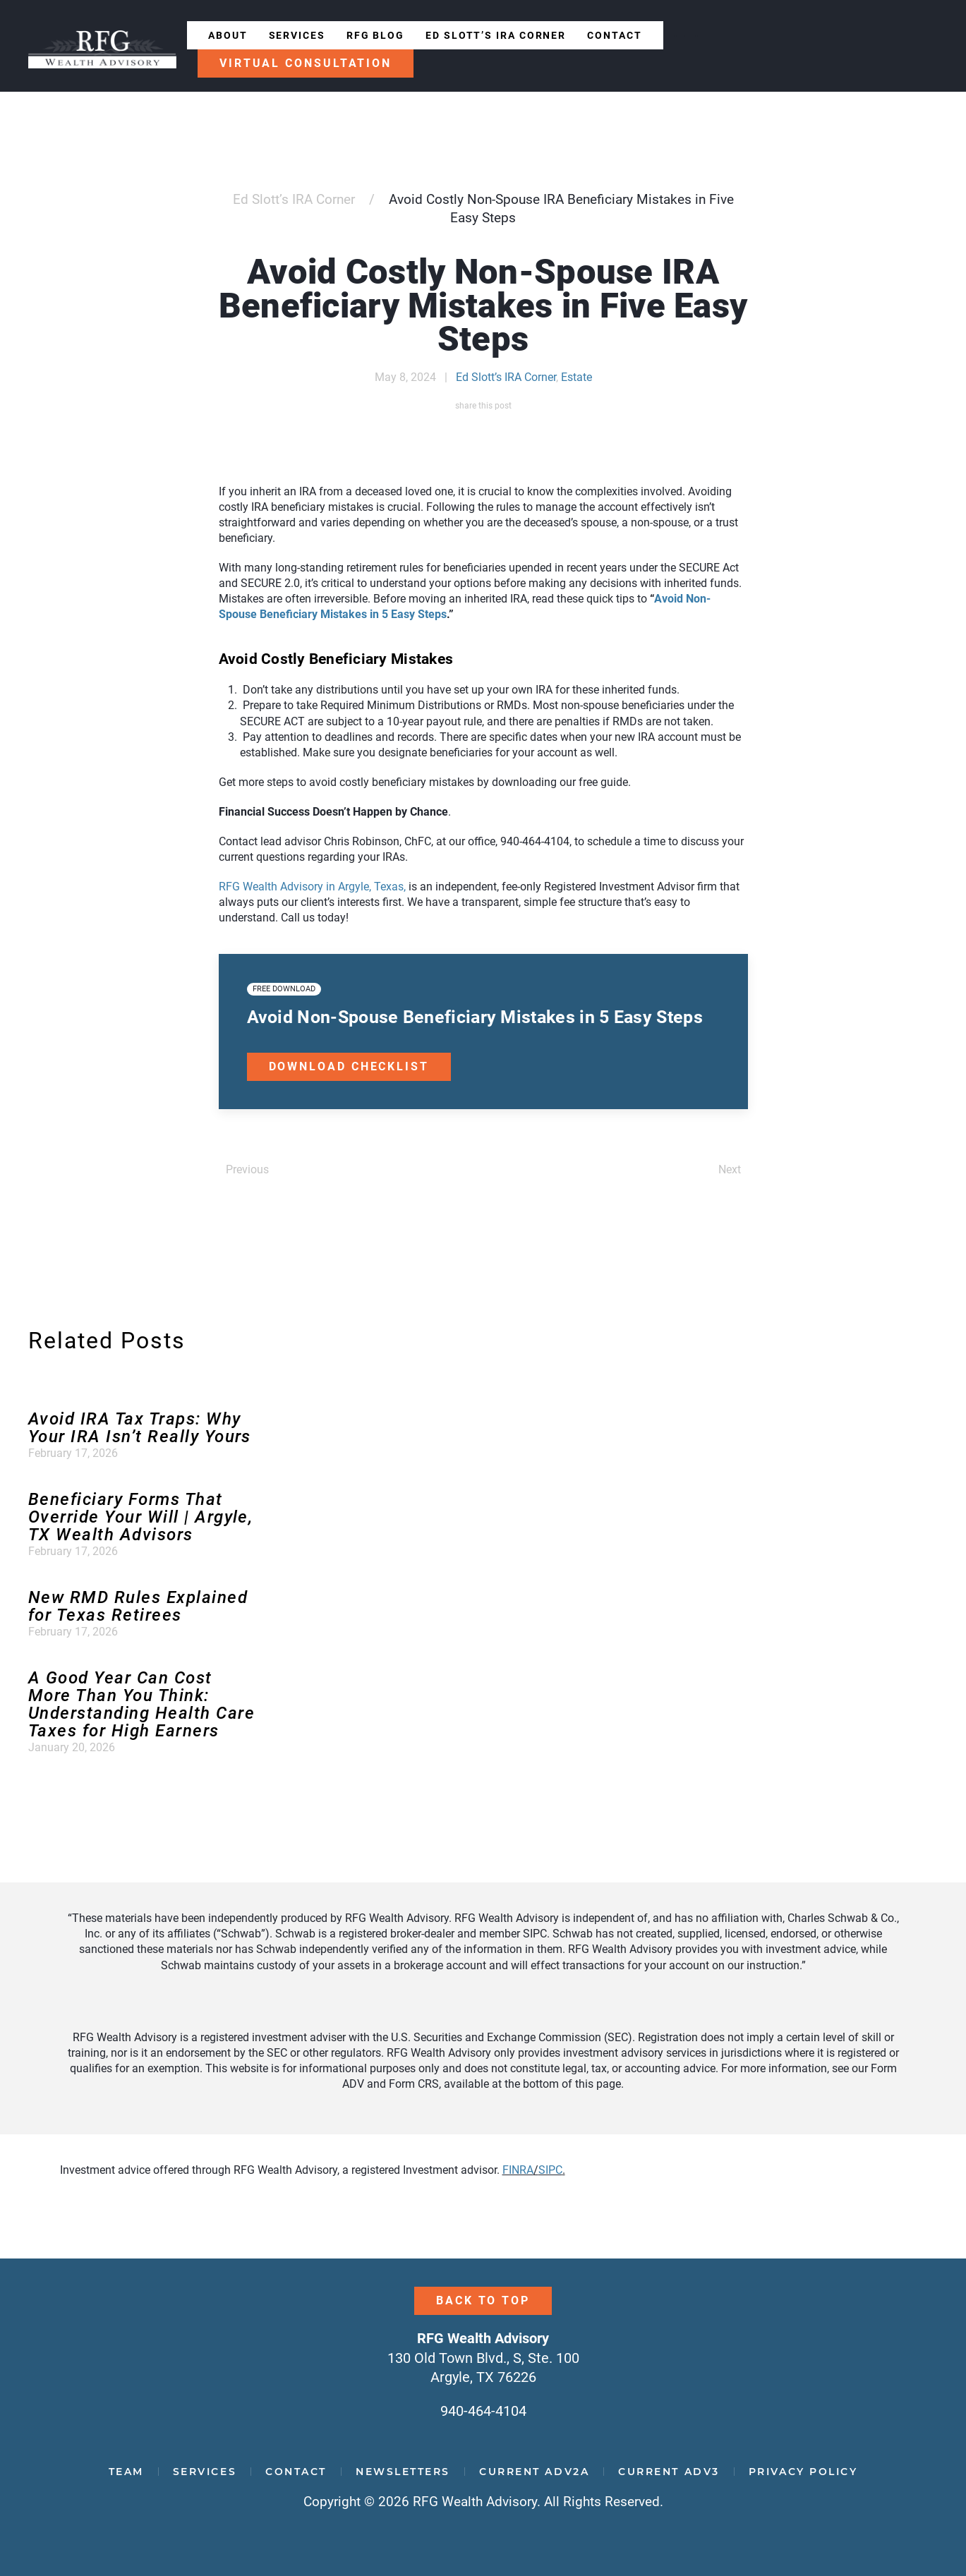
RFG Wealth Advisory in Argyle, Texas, (312, 886)
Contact (614, 35)
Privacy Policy (803, 2471)
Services (297, 35)
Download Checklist (349, 1066)
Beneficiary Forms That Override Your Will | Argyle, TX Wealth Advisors (140, 1516)
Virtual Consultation (305, 63)
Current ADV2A (534, 2471)
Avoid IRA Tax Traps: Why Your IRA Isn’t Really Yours (139, 1427)
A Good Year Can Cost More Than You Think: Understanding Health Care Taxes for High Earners (141, 1704)
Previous (247, 1169)
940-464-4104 (483, 2410)
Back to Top (483, 2300)
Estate (576, 377)
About (228, 35)
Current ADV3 (669, 2471)
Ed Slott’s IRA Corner (495, 35)
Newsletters (403, 2471)
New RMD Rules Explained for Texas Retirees (138, 1606)
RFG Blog (375, 35)
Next (729, 1169)
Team (126, 2471)
